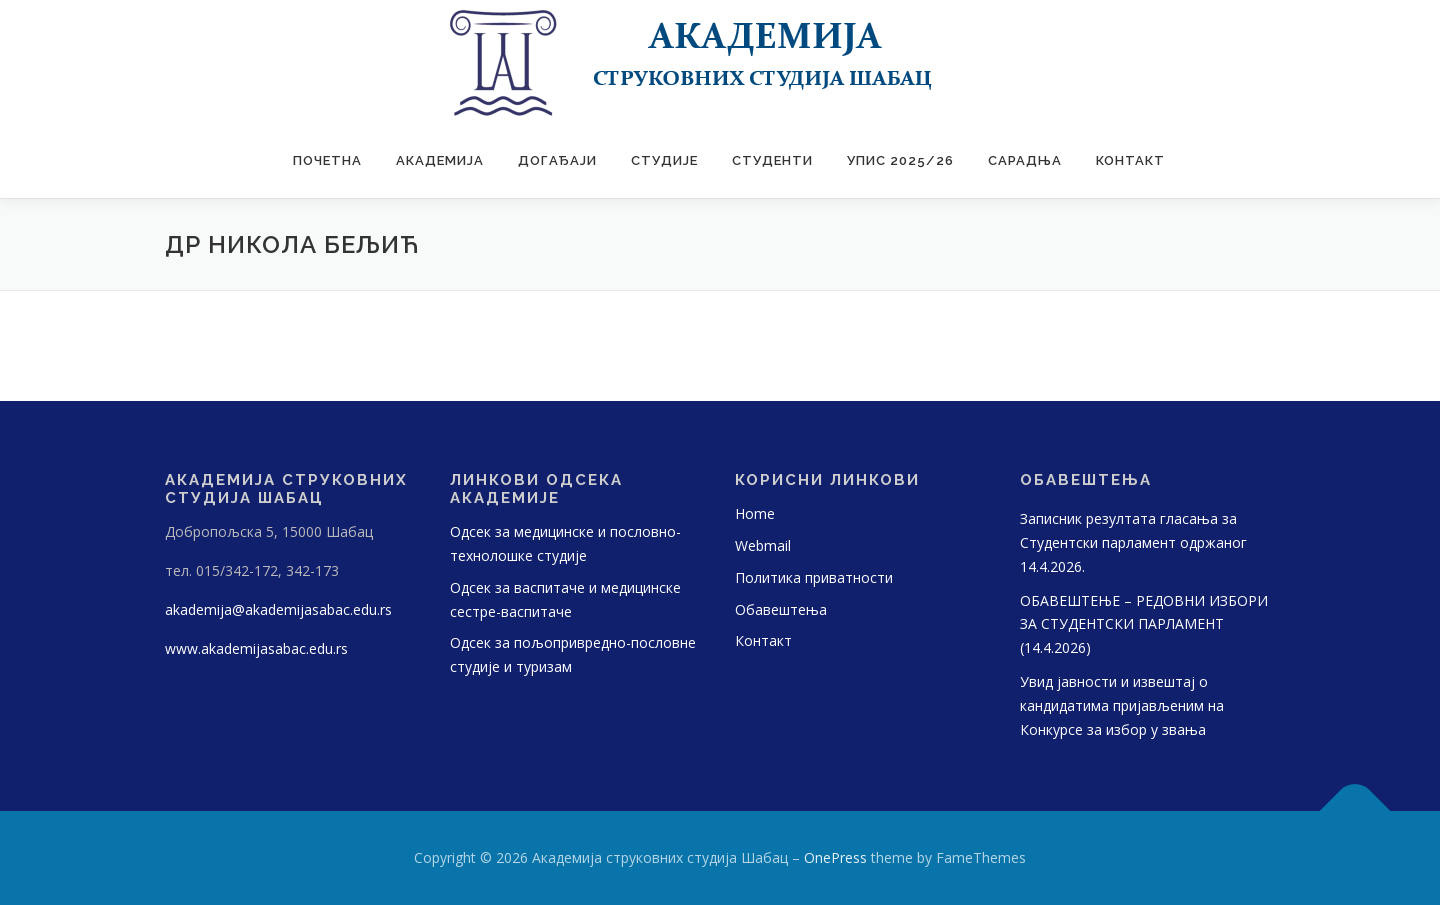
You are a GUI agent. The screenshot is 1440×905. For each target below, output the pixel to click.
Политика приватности (814, 577)
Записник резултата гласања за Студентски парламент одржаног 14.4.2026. (1133, 542)
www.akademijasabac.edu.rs (256, 648)
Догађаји (557, 160)
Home (755, 513)
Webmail (763, 545)
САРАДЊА (1025, 160)
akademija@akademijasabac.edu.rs (278, 609)
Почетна (327, 160)
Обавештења (781, 609)
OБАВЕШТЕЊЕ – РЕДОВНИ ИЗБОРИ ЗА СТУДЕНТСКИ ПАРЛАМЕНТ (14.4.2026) (1144, 624)
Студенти (772, 160)
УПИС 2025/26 (900, 160)
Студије (664, 160)
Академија (440, 160)
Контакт (1130, 160)
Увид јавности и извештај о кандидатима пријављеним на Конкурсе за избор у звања (1122, 705)
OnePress (835, 857)
